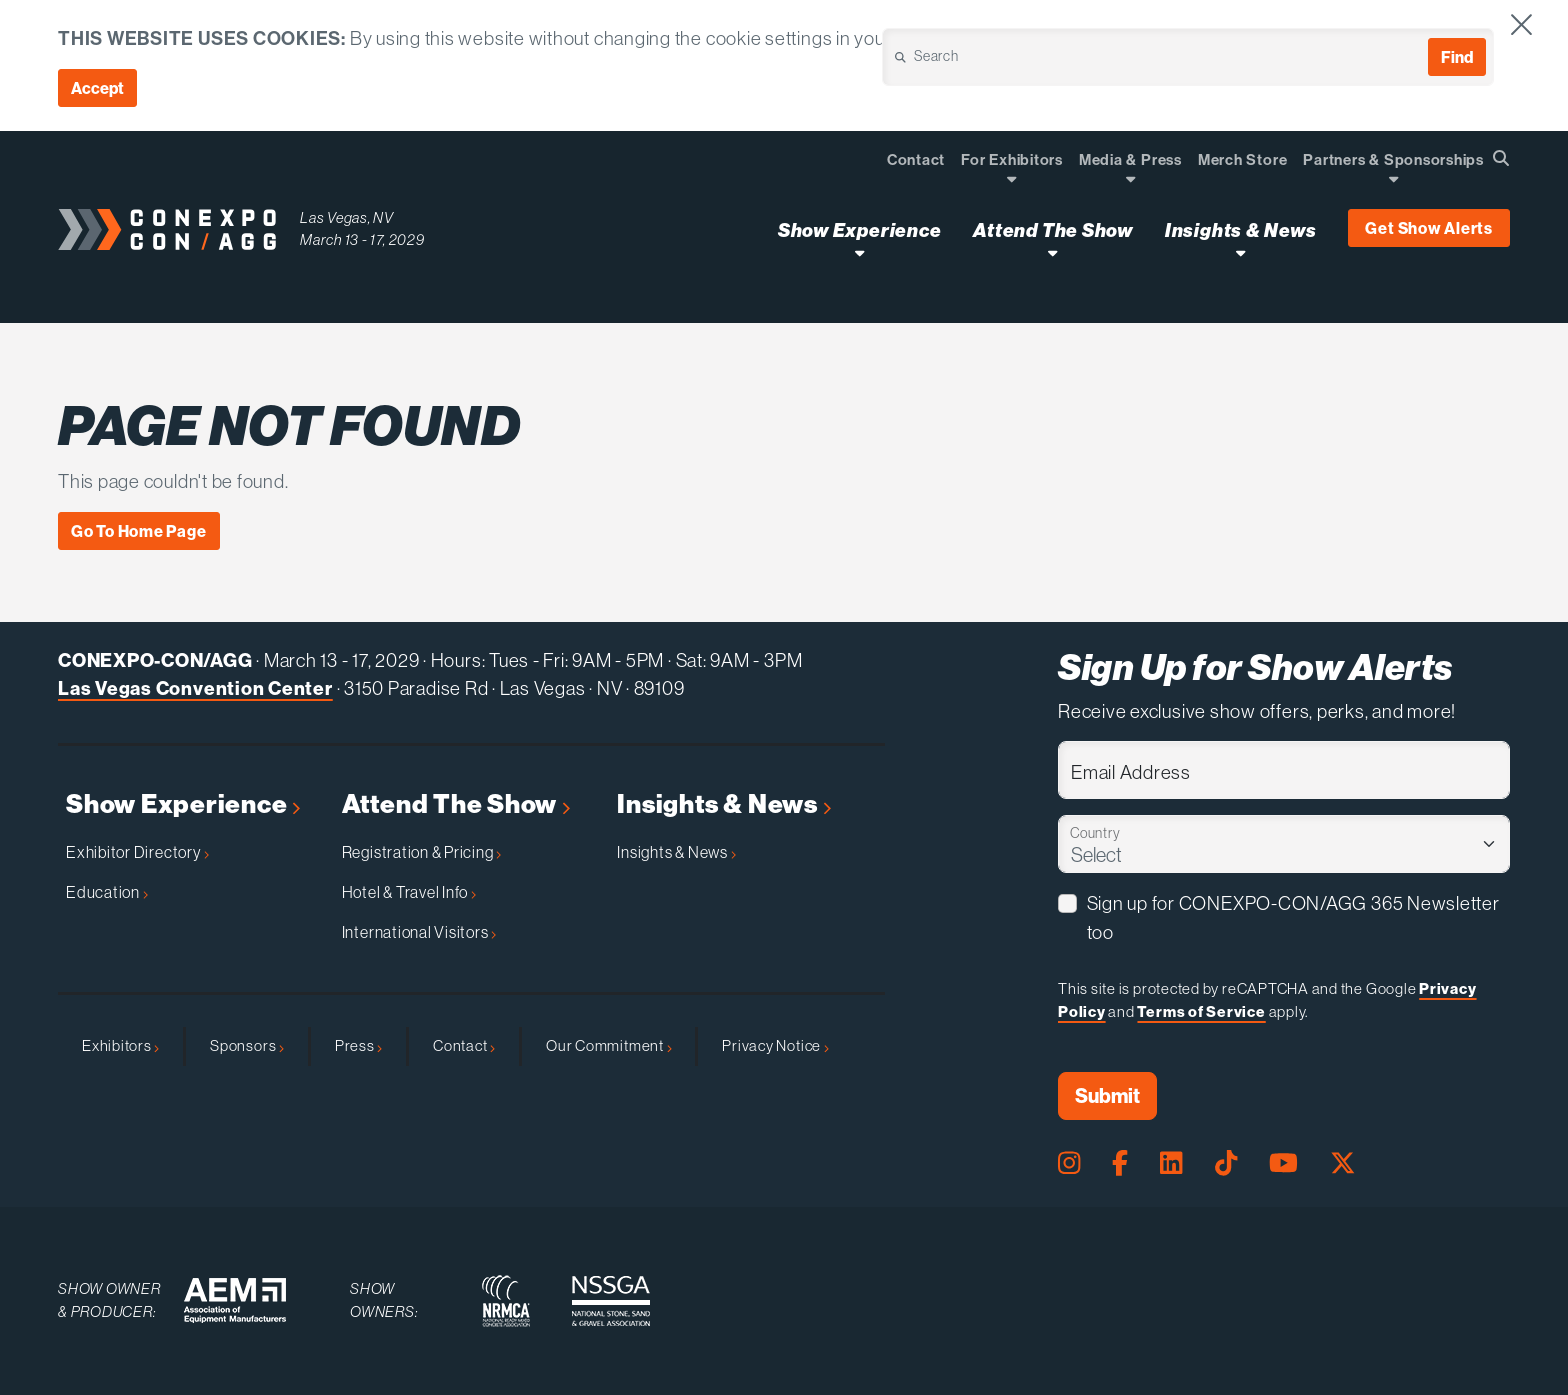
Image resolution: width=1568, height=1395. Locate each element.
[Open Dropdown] (1011, 178)
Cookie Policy (1340, 38)
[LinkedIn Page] (1171, 1163)
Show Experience (183, 804)
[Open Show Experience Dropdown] (859, 252)
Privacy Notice (775, 1045)
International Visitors (419, 932)
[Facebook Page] (1120, 1163)
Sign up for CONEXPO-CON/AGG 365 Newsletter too (1293, 917)
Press (358, 1045)
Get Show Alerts (1429, 228)
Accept (97, 88)
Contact (464, 1045)
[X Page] (1343, 1163)
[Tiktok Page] (1226, 1163)
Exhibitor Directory (137, 852)
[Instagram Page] (1069, 1163)
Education (107, 892)
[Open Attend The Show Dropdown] (1052, 252)
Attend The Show (456, 804)
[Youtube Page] (1283, 1163)
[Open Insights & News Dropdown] (1240, 252)
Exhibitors (120, 1045)
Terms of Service (1201, 1011)
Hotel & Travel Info (409, 892)
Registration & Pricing (422, 852)
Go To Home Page (139, 531)
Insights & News (723, 804)
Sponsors (247, 1045)
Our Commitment (608, 1045)
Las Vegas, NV (347, 217)
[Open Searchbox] (1501, 158)
